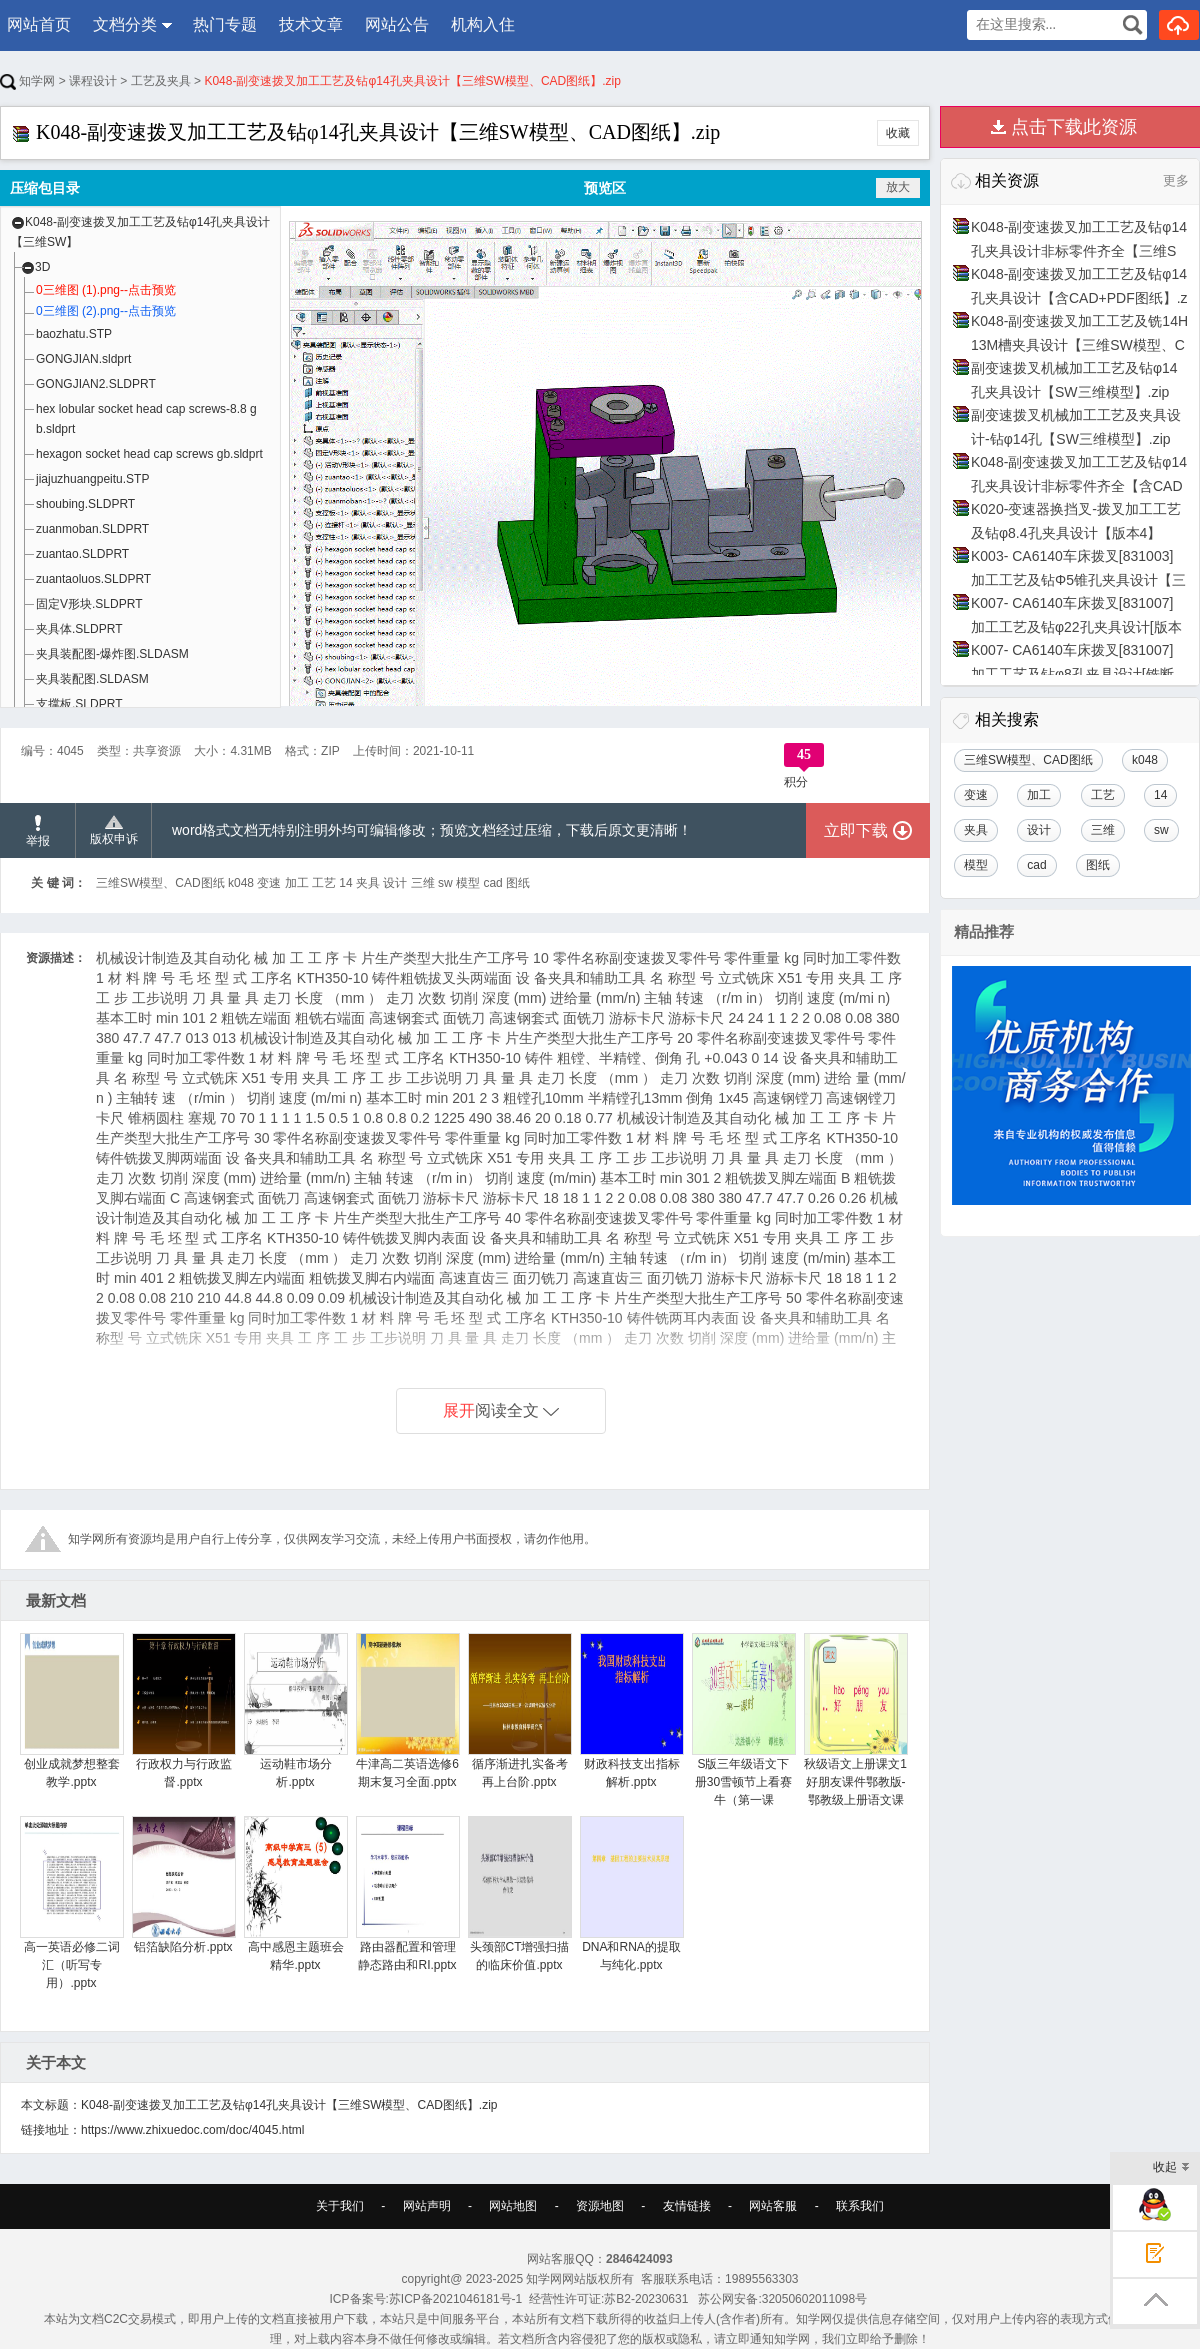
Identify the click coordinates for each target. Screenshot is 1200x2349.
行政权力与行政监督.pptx (183, 1711)
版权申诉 (114, 831)
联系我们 (860, 2206)
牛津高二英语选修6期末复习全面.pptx (407, 1711)
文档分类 (125, 24)
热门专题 (225, 24)
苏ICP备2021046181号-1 (455, 2299)
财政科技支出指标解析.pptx (631, 1711)
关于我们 (340, 2206)
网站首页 (39, 24)
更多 (1176, 180)
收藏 (898, 133)
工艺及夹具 (161, 81)
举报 (38, 831)
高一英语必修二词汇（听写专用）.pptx (71, 1903)
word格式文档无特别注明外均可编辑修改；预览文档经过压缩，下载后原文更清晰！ (432, 830)
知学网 (27, 81)
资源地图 (600, 2206)
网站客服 (773, 2206)
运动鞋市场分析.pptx (295, 1711)
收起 (1171, 2168)
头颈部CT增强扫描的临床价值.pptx (519, 1894)
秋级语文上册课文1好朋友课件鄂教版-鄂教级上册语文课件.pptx (855, 1729)
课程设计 (93, 81)
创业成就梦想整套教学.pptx (71, 1711)
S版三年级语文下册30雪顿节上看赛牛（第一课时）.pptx (743, 1729)
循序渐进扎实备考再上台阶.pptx (519, 1711)
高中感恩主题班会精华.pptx (295, 1894)
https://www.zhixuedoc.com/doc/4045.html (192, 2130)
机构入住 (483, 24)
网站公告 (397, 24)
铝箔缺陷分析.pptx (183, 1885)
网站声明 (427, 2206)
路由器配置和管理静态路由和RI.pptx (407, 1894)
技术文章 (311, 24)
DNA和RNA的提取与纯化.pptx (631, 1894)
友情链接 (687, 2206)
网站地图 (513, 2206)
